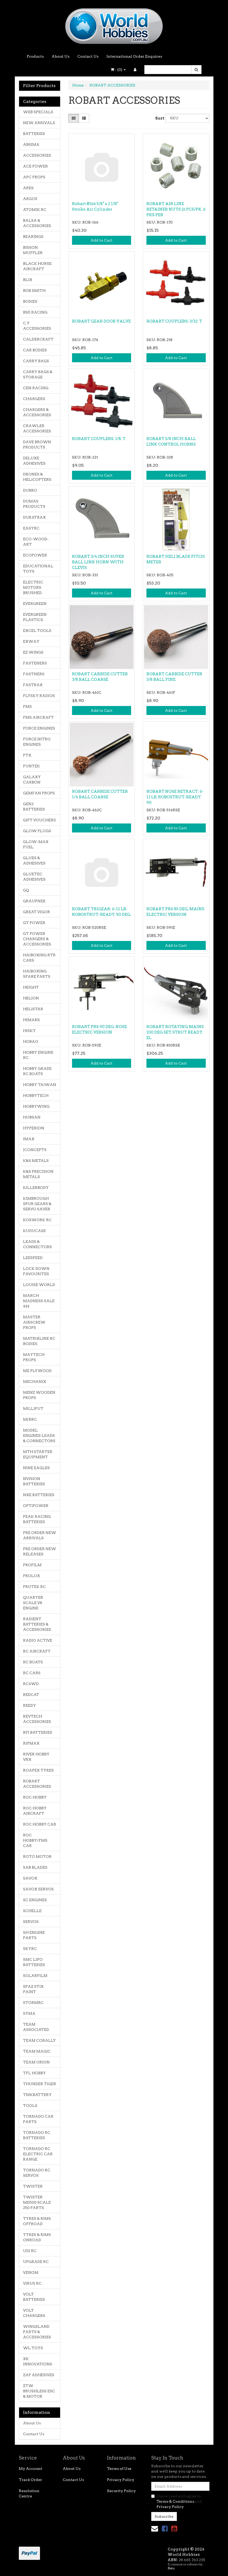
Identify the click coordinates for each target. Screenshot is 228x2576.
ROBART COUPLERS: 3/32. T (174, 321)
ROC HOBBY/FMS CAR (35, 1840)
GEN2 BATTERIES (34, 806)
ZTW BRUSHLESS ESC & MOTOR (39, 2391)
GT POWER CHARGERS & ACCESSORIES (37, 938)
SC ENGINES (35, 1900)
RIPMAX (31, 1743)
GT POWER (34, 923)
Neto (171, 2568)
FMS (27, 706)
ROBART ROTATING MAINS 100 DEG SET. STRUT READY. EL (175, 1032)
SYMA (29, 2013)
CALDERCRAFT (38, 339)
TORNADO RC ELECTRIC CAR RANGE (38, 2154)
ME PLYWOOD (37, 1371)
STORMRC (33, 2002)
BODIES (30, 301)
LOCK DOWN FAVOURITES (36, 1271)
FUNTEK (31, 766)
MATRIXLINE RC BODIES (39, 1341)
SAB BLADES (35, 1867)
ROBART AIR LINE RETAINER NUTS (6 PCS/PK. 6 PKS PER (175, 209)
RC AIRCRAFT (37, 1651)
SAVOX (30, 1878)
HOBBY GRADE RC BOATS (37, 1071)
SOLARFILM (35, 1975)
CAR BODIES (35, 350)
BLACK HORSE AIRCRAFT (37, 266)
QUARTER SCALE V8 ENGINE (33, 1602)
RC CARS (32, 1673)
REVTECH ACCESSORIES (37, 1719)
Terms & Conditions (175, 2501)
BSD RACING (35, 312)
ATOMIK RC (34, 209)
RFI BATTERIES (37, 1732)
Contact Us (88, 56)
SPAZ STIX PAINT (33, 1989)
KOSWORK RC (37, 1220)
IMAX (28, 1139)
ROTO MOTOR (37, 1856)
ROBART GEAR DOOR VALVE (101, 321)
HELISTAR (33, 1009)
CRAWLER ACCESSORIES (37, 428)
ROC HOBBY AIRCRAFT (35, 1811)
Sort (158, 118)
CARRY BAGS (36, 361)
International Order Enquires (134, 56)
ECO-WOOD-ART (36, 541)
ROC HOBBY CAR (39, 1824)
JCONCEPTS (35, 1150)
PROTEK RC (34, 1586)
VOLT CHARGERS (34, 2313)
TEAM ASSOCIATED (36, 2027)
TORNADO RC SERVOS (36, 2172)
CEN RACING (35, 388)
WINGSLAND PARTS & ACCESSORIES (37, 2331)
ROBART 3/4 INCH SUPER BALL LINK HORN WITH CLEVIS (98, 562)
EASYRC (31, 528)
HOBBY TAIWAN (39, 1085)
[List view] (84, 118)
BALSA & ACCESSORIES (37, 223)
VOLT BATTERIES (34, 2297)
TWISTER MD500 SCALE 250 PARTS (37, 2202)
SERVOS (31, 1921)
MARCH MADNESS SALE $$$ (39, 1300)
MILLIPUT (33, 1408)
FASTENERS (35, 663)
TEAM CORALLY (39, 2040)
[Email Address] (180, 2486)
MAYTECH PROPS (33, 1357)
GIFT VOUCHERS (39, 820)
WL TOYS (33, 2348)
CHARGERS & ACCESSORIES (37, 412)
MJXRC (30, 1419)
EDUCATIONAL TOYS (38, 568)
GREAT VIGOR (36, 912)
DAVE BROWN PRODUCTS (37, 444)
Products (35, 56)
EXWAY (31, 641)
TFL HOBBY (34, 2073)
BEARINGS (33, 236)
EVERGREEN (35, 603)
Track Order (30, 2480)
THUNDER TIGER (39, 2084)
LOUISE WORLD (39, 1285)
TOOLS (30, 2105)
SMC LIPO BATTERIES (34, 1962)
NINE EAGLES (36, 1468)
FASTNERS (33, 674)
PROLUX (31, 1576)
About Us (60, 56)
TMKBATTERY (37, 2095)
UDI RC (30, 2251)
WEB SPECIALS (38, 112)
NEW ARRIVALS (39, 123)
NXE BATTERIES (38, 1495)
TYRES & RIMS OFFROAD (37, 2221)
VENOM (30, 2272)
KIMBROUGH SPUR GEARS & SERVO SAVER (37, 1203)
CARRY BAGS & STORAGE (37, 374)
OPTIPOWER (35, 1506)
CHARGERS (34, 399)
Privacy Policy (120, 2480)
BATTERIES (34, 134)
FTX (27, 755)
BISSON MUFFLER (33, 250)
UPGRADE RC (36, 2262)
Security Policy (121, 2491)
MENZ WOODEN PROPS (39, 1395)
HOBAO (30, 1041)
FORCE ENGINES (39, 728)
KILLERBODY (36, 1187)
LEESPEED (33, 1258)
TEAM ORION (36, 2062)
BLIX (27, 280)
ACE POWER (35, 166)
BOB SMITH (34, 290)
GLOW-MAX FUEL (35, 844)
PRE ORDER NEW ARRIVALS (39, 1535)
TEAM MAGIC (37, 2051)
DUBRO (30, 490)
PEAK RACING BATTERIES (37, 1519)
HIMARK (31, 1020)
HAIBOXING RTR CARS (39, 957)
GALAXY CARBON (32, 779)
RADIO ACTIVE (37, 1640)
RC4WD (31, 1684)
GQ (26, 890)
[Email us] (154, 2528)
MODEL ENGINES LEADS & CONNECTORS (39, 1435)
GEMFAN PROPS (39, 793)
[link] (165, 2528)
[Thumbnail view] (73, 118)
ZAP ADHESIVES (38, 2375)
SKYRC (30, 1948)
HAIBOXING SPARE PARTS (36, 974)
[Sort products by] (187, 118)
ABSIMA (31, 144)
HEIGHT (31, 987)
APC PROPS (34, 177)
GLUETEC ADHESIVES (34, 876)
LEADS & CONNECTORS (37, 1244)
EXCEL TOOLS (37, 630)
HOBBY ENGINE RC (38, 1055)
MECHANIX (34, 1381)
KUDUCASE (34, 1231)
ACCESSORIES (37, 155)
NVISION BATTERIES (34, 1481)
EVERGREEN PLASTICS (35, 617)
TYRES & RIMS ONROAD (37, 2237)
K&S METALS (36, 1160)
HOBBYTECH (35, 1095)
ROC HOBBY (35, 1797)
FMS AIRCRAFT (38, 717)
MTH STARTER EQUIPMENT (37, 1454)
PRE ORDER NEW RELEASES (39, 1551)
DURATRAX (34, 517)
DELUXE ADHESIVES (34, 460)
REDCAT (31, 1694)
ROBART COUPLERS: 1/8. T (99, 438)
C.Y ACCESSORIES (37, 326)
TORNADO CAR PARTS (38, 2119)
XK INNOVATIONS (37, 2361)
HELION (31, 998)
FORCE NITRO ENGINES (37, 741)
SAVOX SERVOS (38, 1889)
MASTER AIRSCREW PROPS (34, 1322)
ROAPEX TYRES (38, 1770)
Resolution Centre (29, 2493)
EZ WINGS (33, 652)
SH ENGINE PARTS (34, 1935)
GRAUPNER (34, 901)
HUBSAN (32, 1117)
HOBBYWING (36, 1106)
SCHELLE (32, 1911)
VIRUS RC (32, 2283)
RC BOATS (33, 1662)
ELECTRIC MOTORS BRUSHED (33, 587)
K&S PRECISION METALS (38, 1174)
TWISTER (33, 2186)
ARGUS (30, 199)
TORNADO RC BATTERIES (36, 2135)
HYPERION (33, 1128)
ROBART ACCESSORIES (37, 1784)
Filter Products (39, 85)
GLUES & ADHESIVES (34, 860)
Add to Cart (102, 240)
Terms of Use (119, 2468)
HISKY (29, 1031)
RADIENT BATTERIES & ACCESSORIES (37, 1624)
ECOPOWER (35, 555)
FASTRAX (33, 685)
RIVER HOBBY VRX (36, 1757)
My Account (30, 2468)
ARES (28, 188)
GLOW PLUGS (37, 831)
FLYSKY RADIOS (39, 696)
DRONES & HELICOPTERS (37, 477)
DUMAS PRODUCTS (34, 504)
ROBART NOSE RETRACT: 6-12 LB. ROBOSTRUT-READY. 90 (175, 797)
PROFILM (32, 1565)
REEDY (29, 1705)
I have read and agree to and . (176, 2501)
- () (118, 69)
